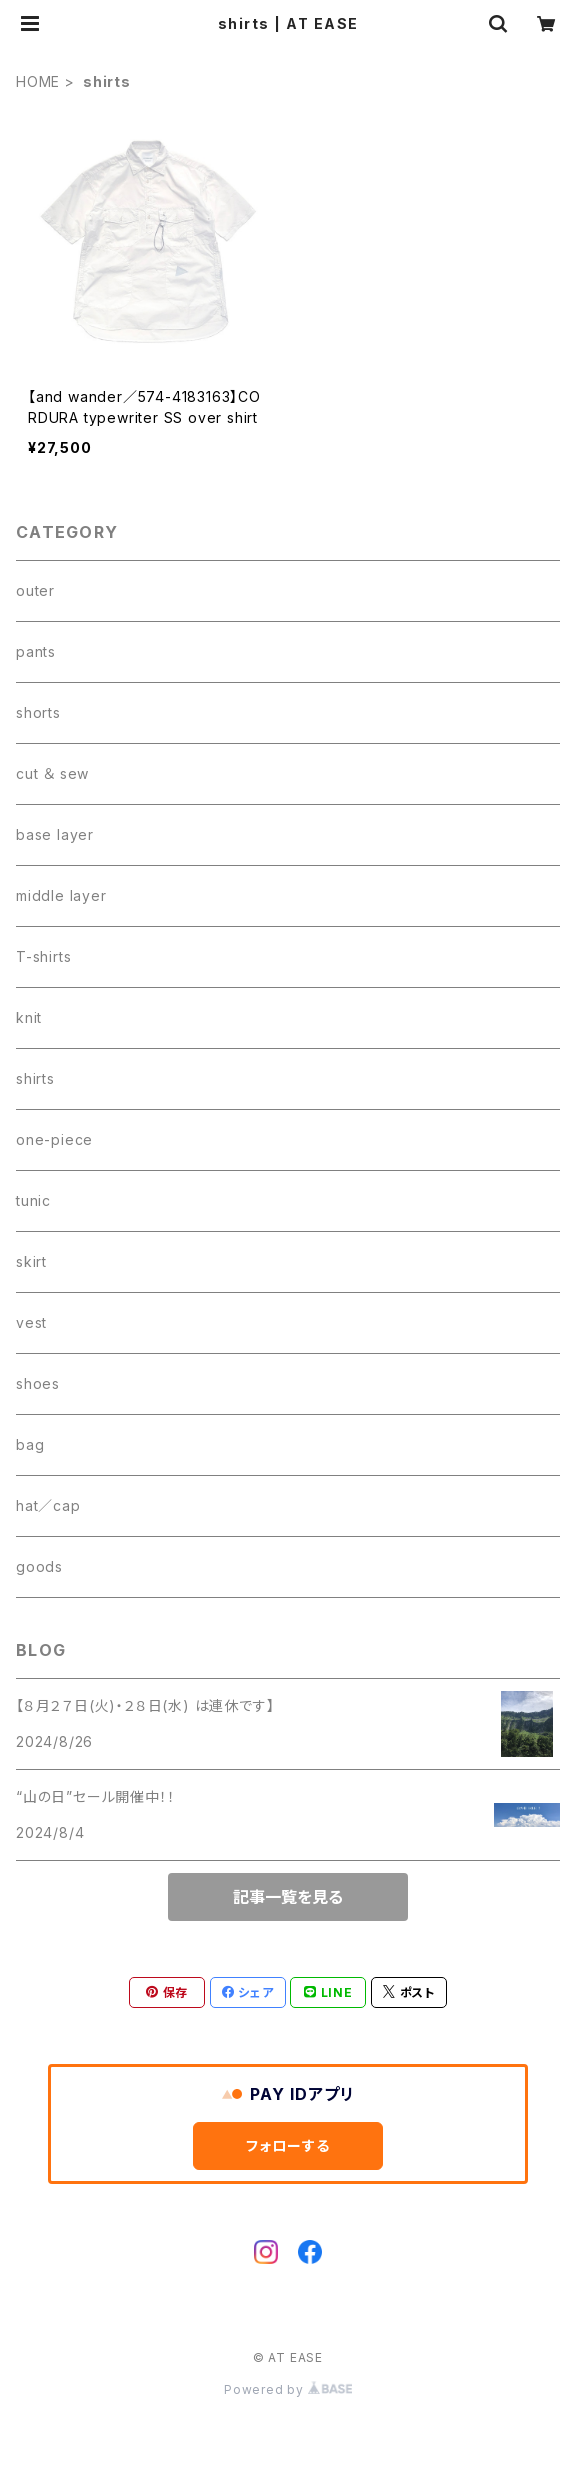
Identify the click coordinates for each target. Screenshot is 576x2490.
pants (36, 651)
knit (29, 1017)
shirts (35, 1078)
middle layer (61, 895)
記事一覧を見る (288, 1897)
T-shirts (43, 956)
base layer (55, 834)
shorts (38, 712)
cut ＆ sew (52, 773)
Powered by (288, 2389)
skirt (31, 1261)
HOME (38, 81)
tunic (33, 1200)
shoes (38, 1383)
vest (31, 1322)
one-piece (54, 1139)
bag (30, 1444)
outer (35, 590)
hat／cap (48, 1505)
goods (39, 1566)
